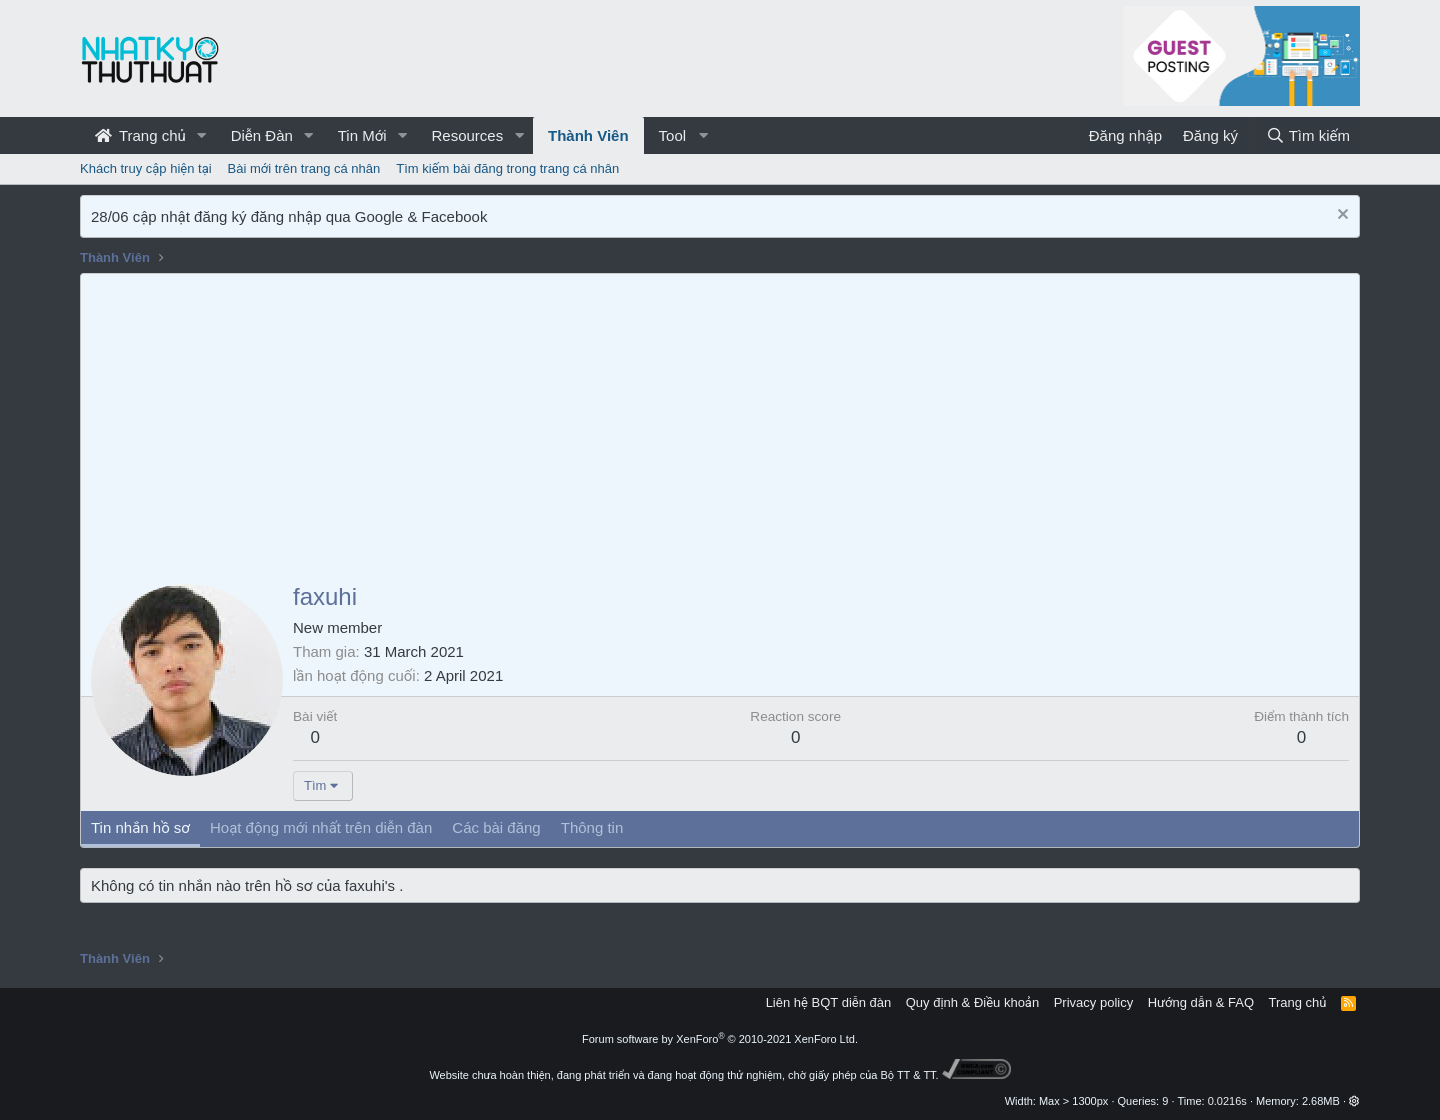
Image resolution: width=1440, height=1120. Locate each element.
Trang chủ (140, 135)
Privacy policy (1093, 1002)
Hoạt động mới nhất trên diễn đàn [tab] (321, 827)
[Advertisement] (720, 424)
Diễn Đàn (262, 135)
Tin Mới (362, 135)
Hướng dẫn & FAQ (1201, 1002)
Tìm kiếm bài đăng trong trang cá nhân (507, 168)
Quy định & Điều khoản (972, 1002)
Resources (467, 135)
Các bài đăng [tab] (496, 827)
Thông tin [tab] (592, 827)
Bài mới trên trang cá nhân (304, 168)
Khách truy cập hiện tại (146, 168)
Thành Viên (588, 135)
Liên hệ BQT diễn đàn (829, 1002)
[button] (202, 135)
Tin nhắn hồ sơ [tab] (140, 827)
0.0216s (1227, 1101)
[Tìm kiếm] (1308, 135)
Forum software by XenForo (720, 1039)
